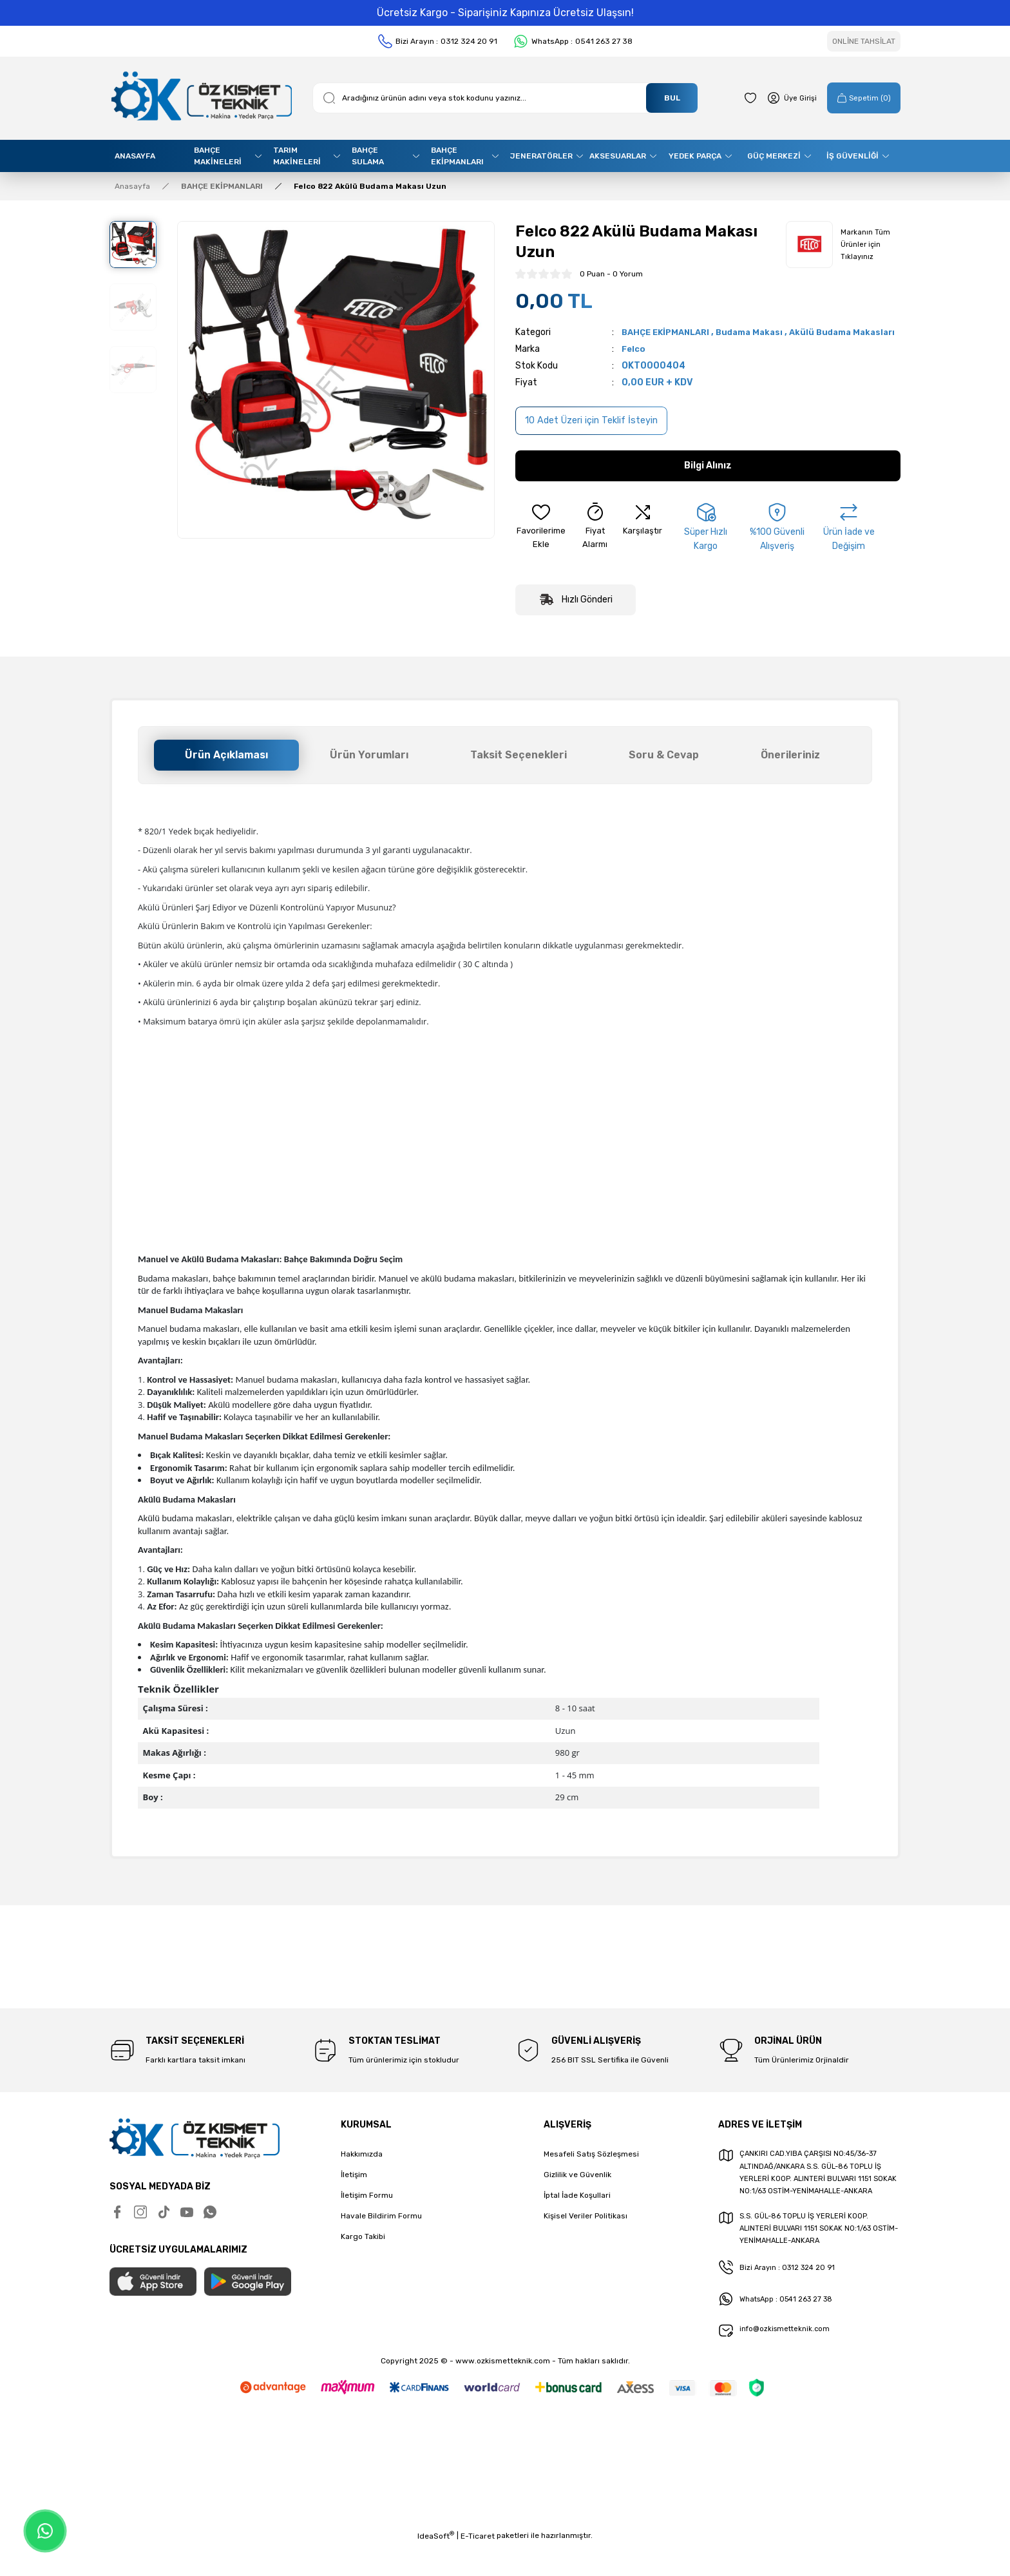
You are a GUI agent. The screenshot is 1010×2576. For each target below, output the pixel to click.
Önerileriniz (790, 769)
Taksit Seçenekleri (518, 769)
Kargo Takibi (363, 2250)
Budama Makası (759, 332)
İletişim (354, 2188)
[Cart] (859, 97)
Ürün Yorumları (369, 769)
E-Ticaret (478, 2566)
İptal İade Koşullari (577, 2209)
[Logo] (201, 98)
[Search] (505, 97)
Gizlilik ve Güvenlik (577, 2188)
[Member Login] (781, 97)
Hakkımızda (362, 2168)
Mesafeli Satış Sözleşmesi (591, 2168)
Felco (634, 363)
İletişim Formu (367, 2209)
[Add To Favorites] (541, 542)
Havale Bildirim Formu (381, 2230)
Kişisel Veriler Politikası (585, 2230)
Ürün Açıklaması (226, 769)
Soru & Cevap (664, 769)
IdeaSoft (435, 2567)
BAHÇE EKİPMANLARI (669, 332)
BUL (672, 97)
